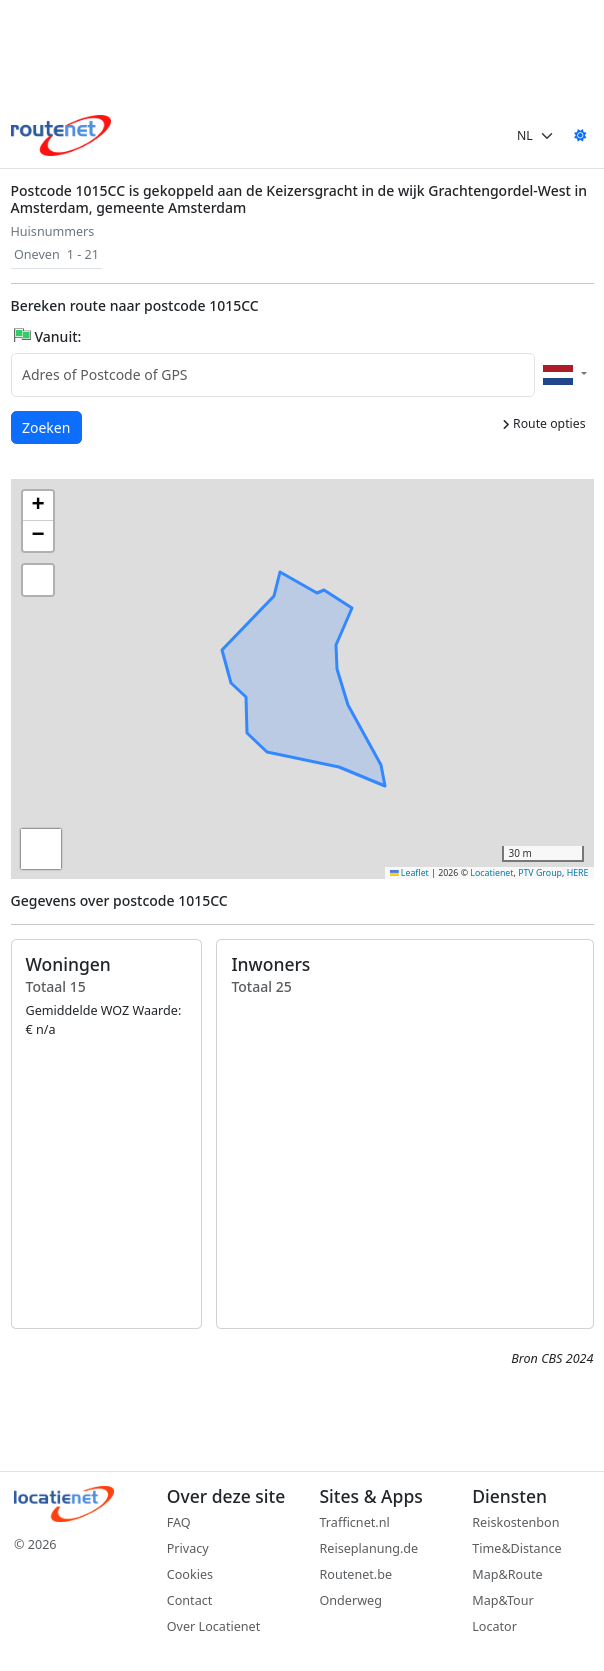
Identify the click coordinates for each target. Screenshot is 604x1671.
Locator (494, 1626)
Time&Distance (516, 1548)
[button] (282, 656)
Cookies (190, 1574)
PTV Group (540, 873)
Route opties (544, 423)
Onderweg (351, 1600)
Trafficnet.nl (355, 1522)
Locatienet (491, 873)
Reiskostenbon (515, 1522)
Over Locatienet (213, 1626)
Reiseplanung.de (369, 1548)
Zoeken (47, 426)
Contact (190, 1600)
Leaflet (409, 873)
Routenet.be (356, 1574)
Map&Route (507, 1574)
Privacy (188, 1548)
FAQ (179, 1522)
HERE (578, 873)
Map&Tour (502, 1600)
